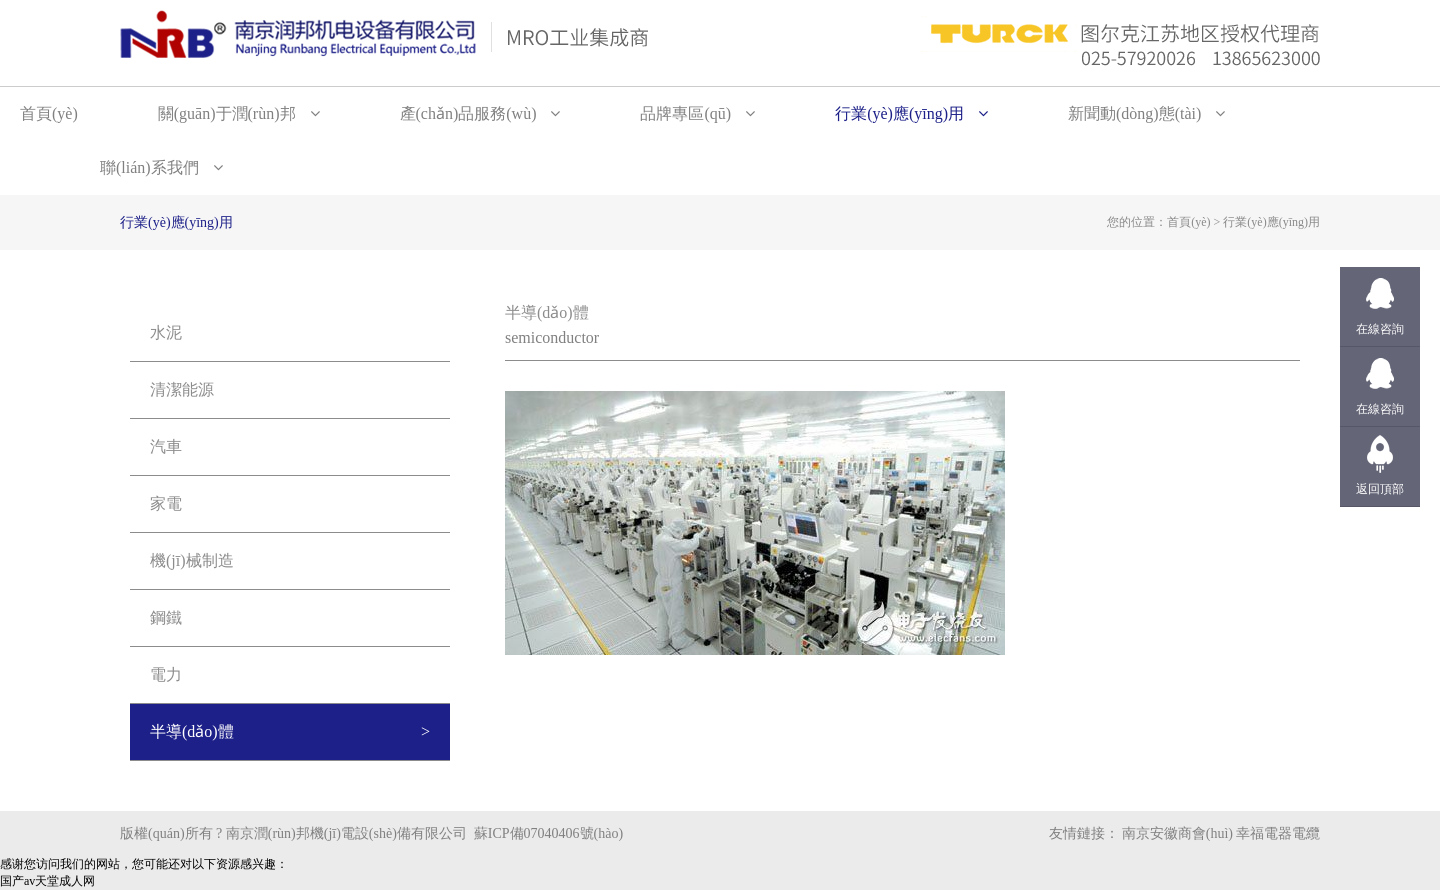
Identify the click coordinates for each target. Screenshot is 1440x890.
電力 (166, 674)
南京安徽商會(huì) (1177, 833)
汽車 (166, 446)
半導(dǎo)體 (192, 731)
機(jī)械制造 (192, 560)
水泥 (166, 332)
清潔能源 (182, 389)
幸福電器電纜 (1278, 833)
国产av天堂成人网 (47, 881)
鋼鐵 (166, 617)
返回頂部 (1380, 489)
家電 (166, 503)
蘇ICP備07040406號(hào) (548, 833)
